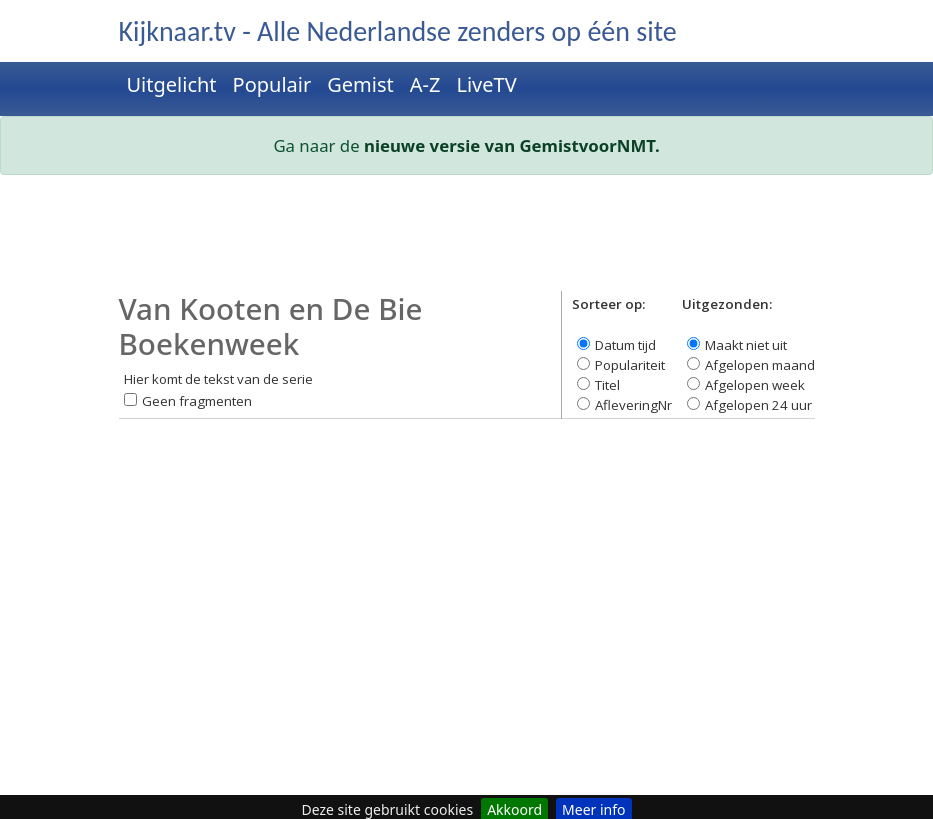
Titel (607, 385)
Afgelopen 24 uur (758, 405)
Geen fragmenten (197, 401)
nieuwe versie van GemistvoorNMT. (512, 145)
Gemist (360, 84)
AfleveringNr (633, 405)
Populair (272, 84)
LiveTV (486, 84)
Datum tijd (625, 345)
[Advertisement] (467, 241)
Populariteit (630, 365)
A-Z (425, 84)
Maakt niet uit (746, 345)
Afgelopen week (755, 385)
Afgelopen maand (760, 365)
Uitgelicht (172, 84)
